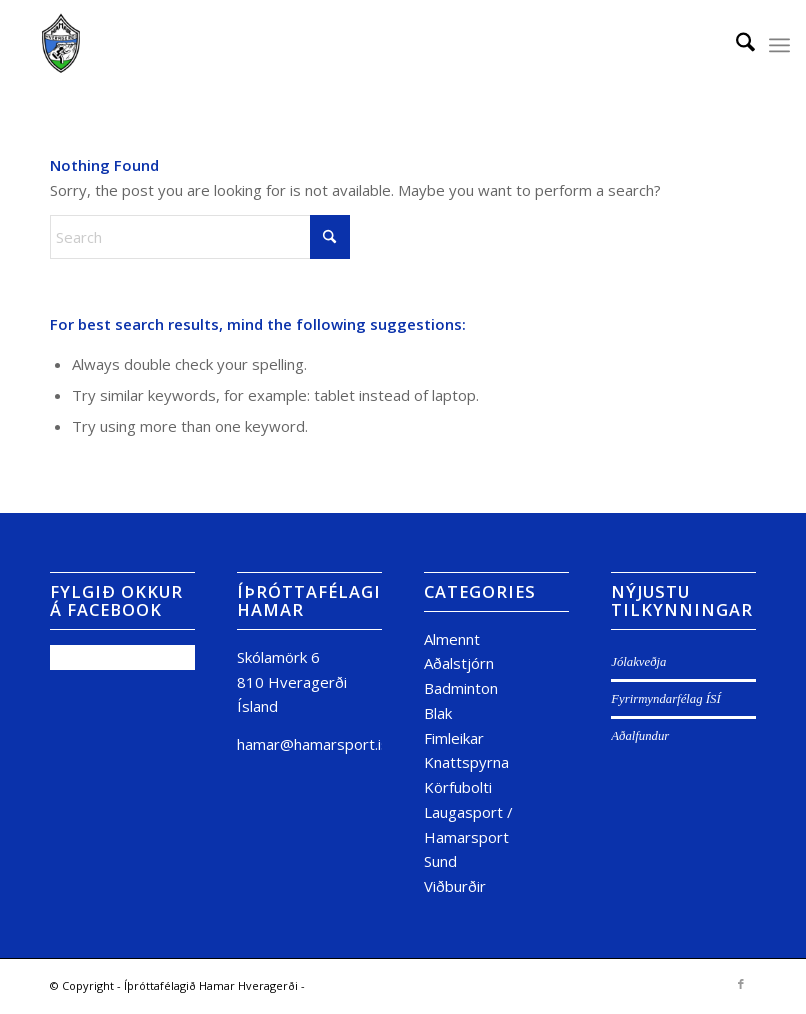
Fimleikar (454, 738)
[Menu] (779, 45)
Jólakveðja (638, 662)
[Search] (735, 45)
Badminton (461, 688)
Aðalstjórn (459, 663)
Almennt (452, 639)
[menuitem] (735, 45)
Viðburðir (455, 886)
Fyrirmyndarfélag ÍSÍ (665, 699)
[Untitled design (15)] (61, 45)
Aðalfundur (640, 736)
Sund (440, 861)
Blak (438, 713)
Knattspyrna (466, 762)
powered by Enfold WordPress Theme (410, 985)
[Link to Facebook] (741, 984)
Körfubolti (458, 787)
